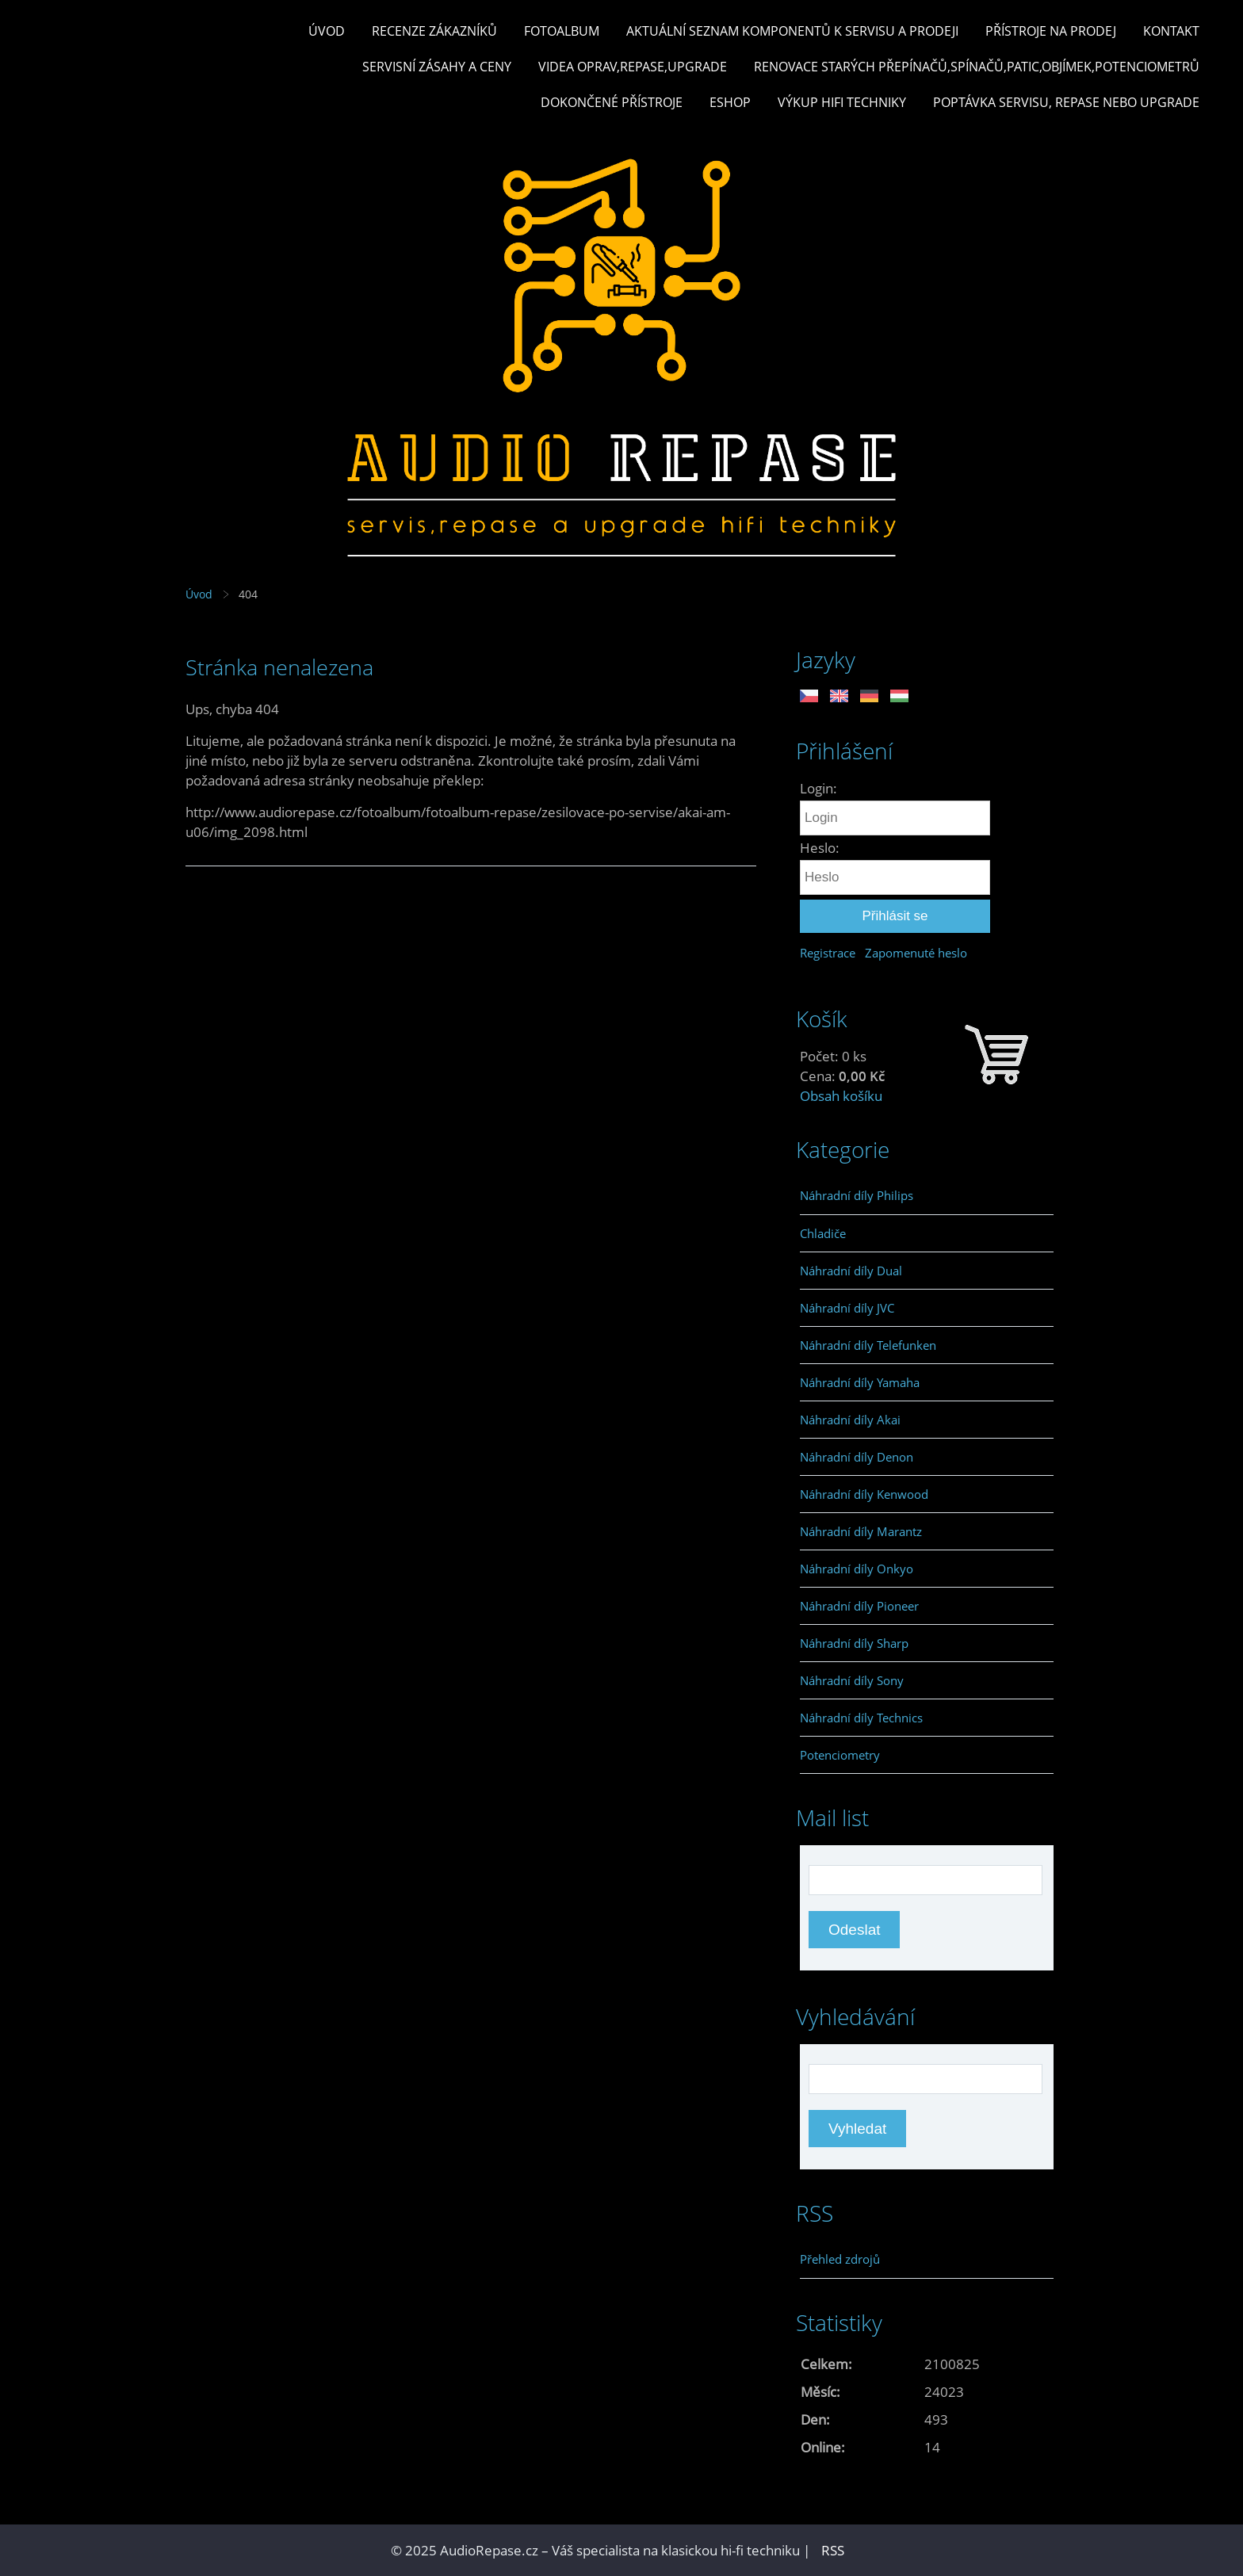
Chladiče (823, 1233)
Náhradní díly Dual (851, 1270)
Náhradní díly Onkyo (856, 1569)
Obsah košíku (841, 1096)
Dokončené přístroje (612, 102)
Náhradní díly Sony (852, 1680)
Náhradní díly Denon (856, 1457)
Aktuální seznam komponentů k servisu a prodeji (792, 31)
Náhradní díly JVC (847, 1308)
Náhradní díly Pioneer (859, 1606)
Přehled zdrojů (840, 2259)
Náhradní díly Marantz (861, 1531)
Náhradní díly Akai (850, 1420)
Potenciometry (840, 1755)
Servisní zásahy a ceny (436, 66)
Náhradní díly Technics (861, 1718)
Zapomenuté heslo (916, 953)
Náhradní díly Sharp (854, 1643)
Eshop (730, 102)
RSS (832, 2550)
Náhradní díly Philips (856, 1195)
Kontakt (1171, 31)
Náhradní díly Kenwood (864, 1494)
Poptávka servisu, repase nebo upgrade (1066, 102)
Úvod (326, 31)
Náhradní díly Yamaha (860, 1382)
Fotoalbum (561, 31)
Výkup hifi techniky (842, 102)
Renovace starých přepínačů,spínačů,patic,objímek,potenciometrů (976, 66)
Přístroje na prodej (1050, 31)
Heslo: (820, 848)
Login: (818, 788)
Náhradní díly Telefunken (868, 1345)
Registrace (827, 953)
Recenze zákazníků (434, 31)
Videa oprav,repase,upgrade (632, 66)
